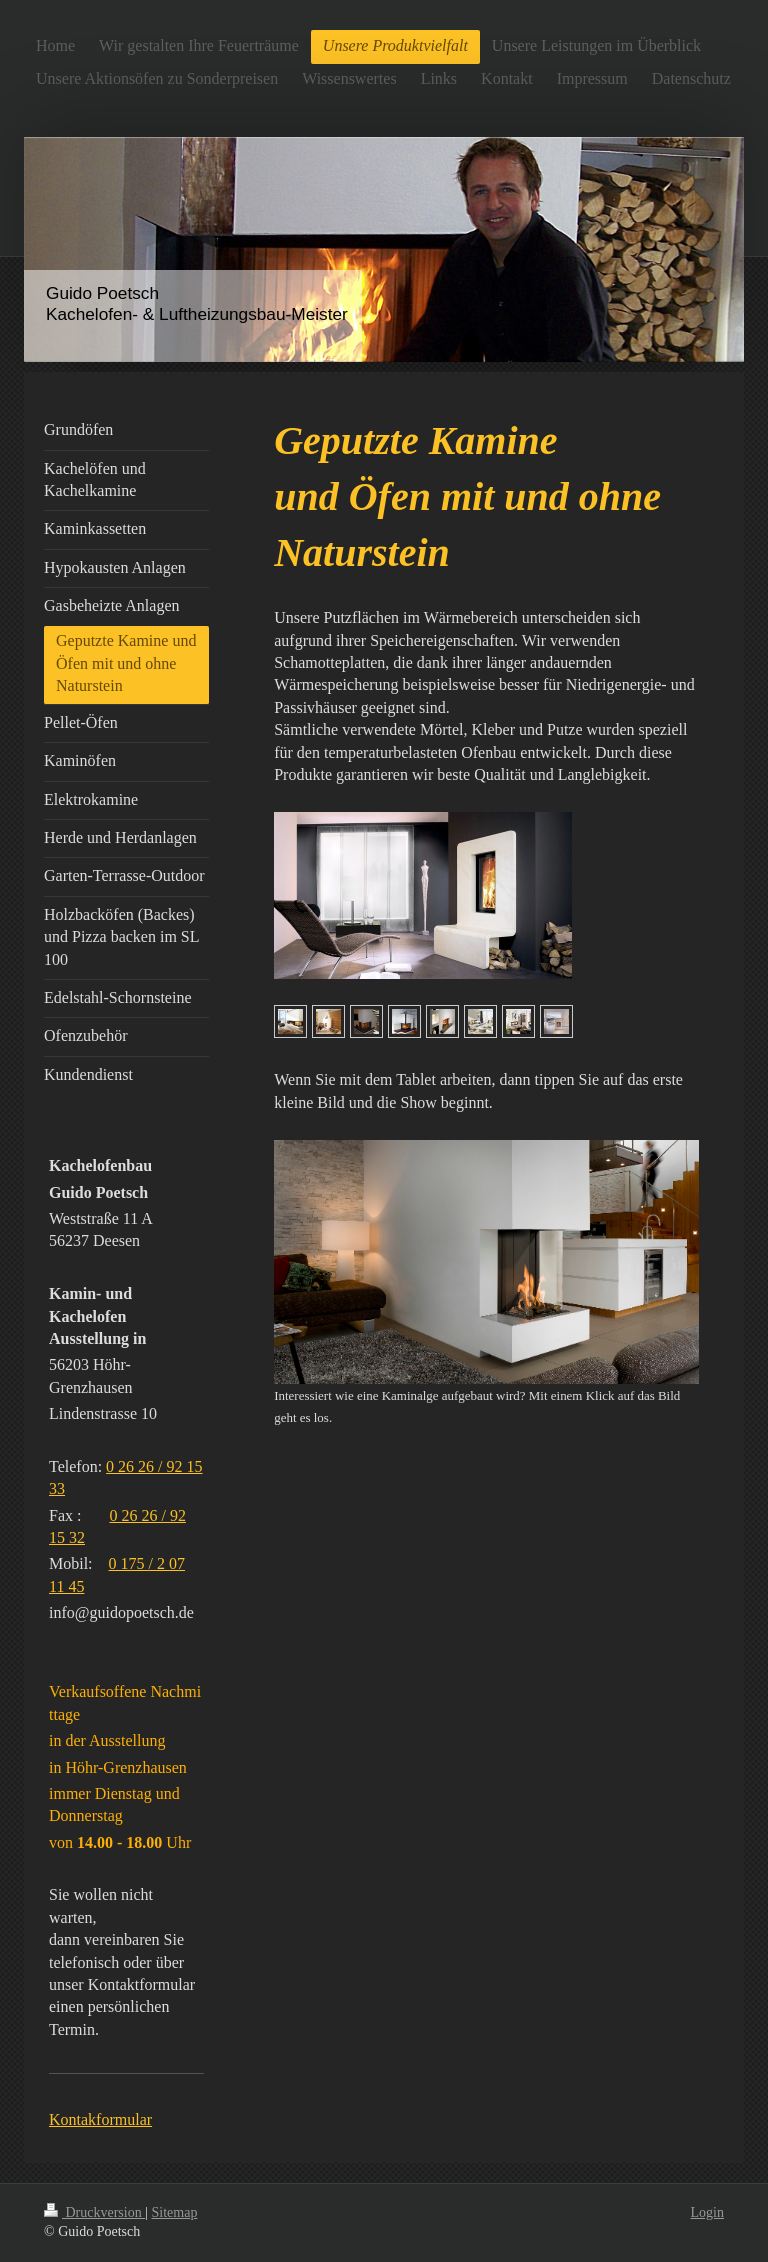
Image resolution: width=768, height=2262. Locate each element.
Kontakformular (100, 2119)
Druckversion (94, 2212)
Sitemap (175, 2212)
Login (707, 2212)
